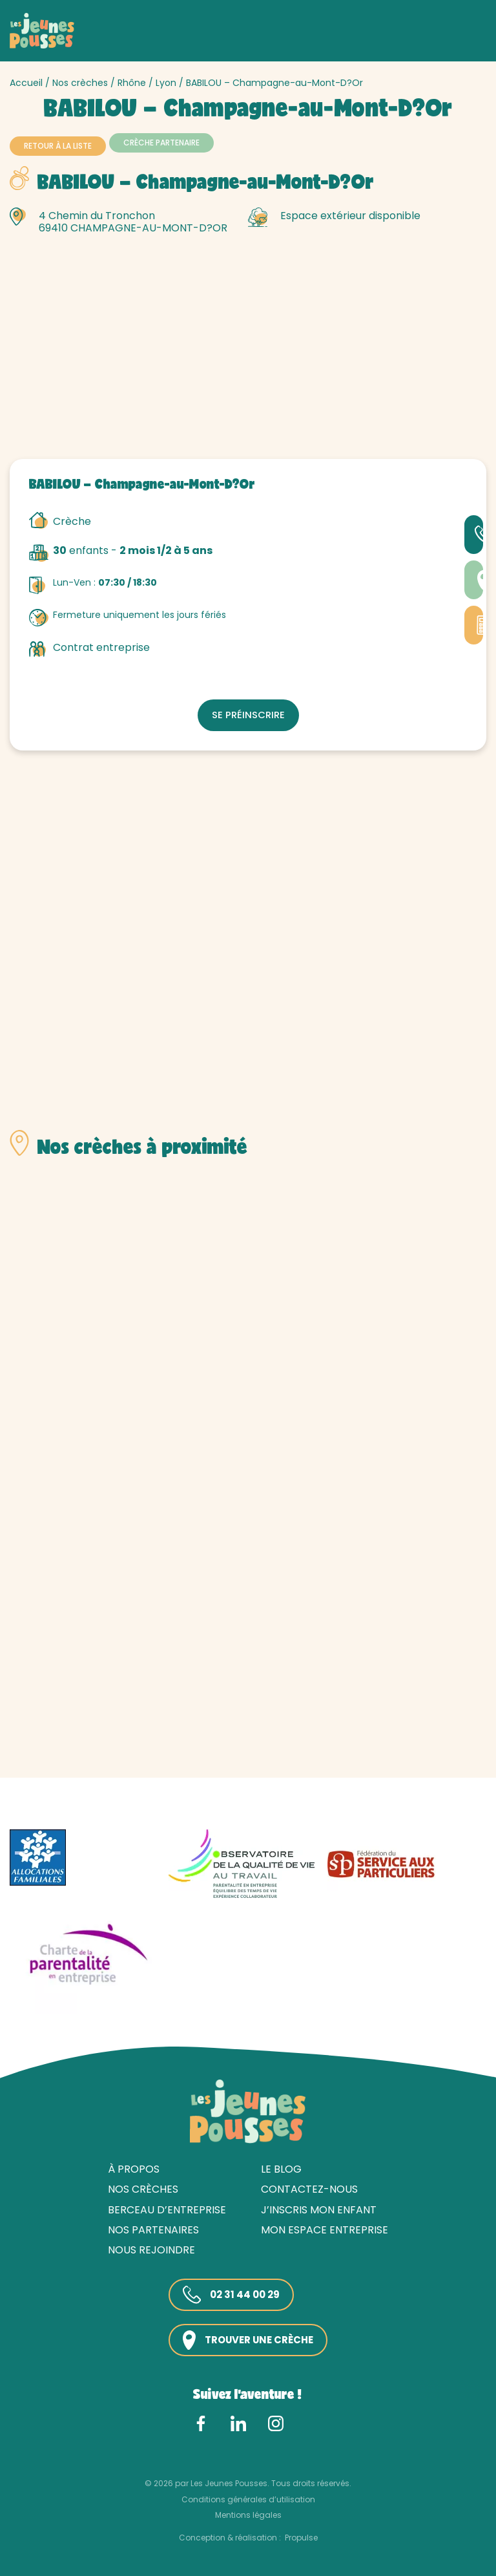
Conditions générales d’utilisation (248, 2496)
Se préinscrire (248, 711)
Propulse (301, 2534)
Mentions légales (248, 2512)
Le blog (281, 2167)
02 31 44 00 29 (228, 2293)
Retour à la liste (58, 145)
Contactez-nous (309, 2187)
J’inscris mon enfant (319, 2207)
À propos (134, 2167)
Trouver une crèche (248, 2338)
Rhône (132, 82)
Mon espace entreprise (324, 2227)
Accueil (26, 82)
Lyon (166, 82)
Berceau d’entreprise (167, 2207)
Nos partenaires (153, 2227)
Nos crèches (80, 82)
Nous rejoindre (151, 2248)
